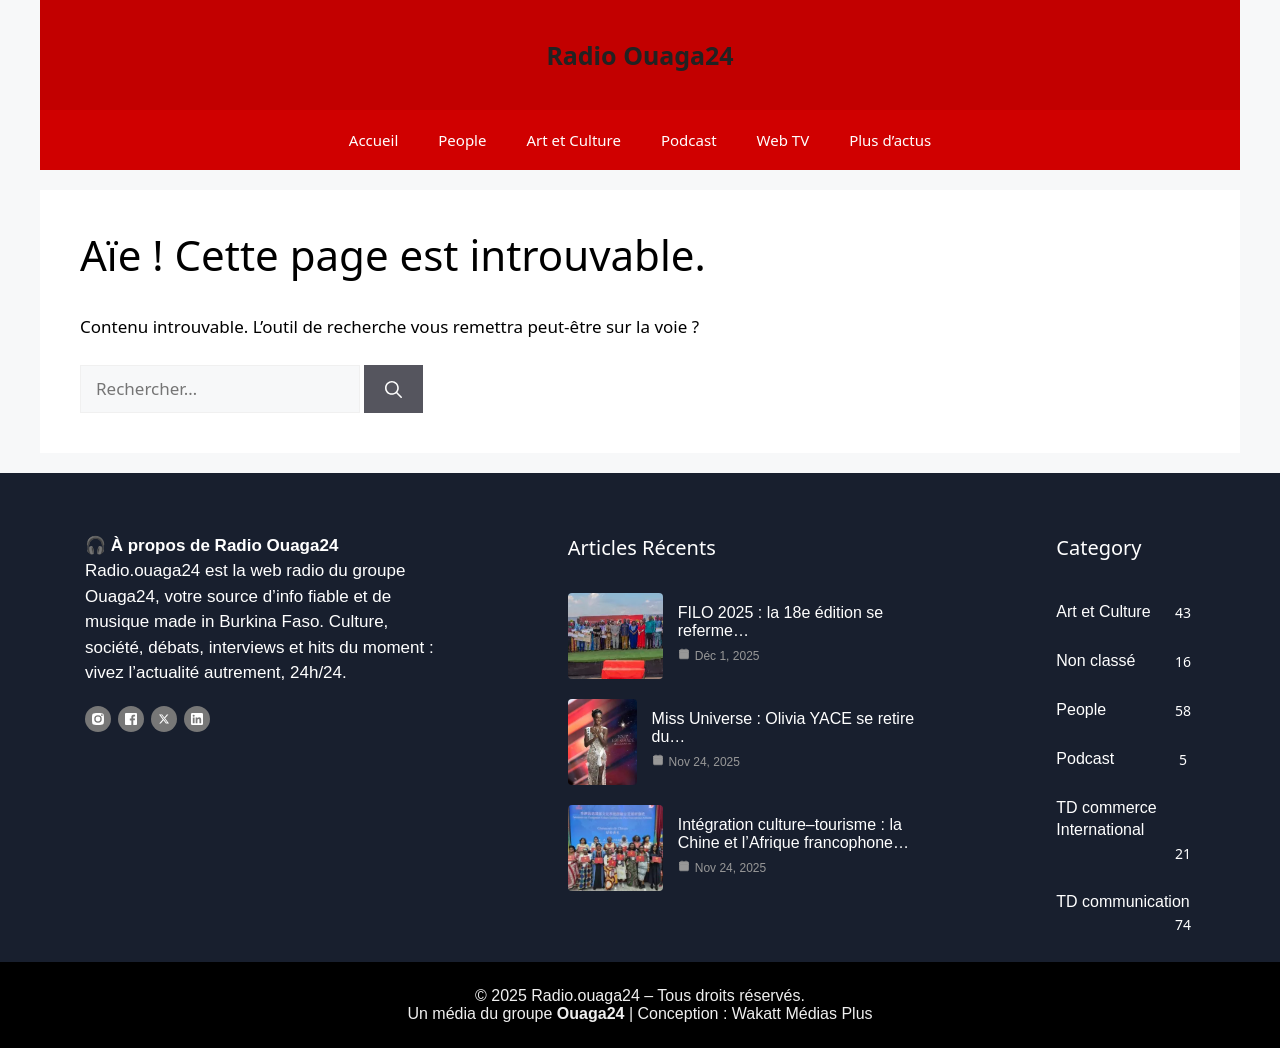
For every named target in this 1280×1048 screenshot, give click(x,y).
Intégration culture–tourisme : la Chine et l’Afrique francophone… (793, 833)
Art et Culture (573, 140)
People (462, 140)
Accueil (373, 140)
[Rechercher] (393, 389)
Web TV (783, 140)
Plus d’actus (890, 140)
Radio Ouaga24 (639, 55)
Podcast (689, 140)
